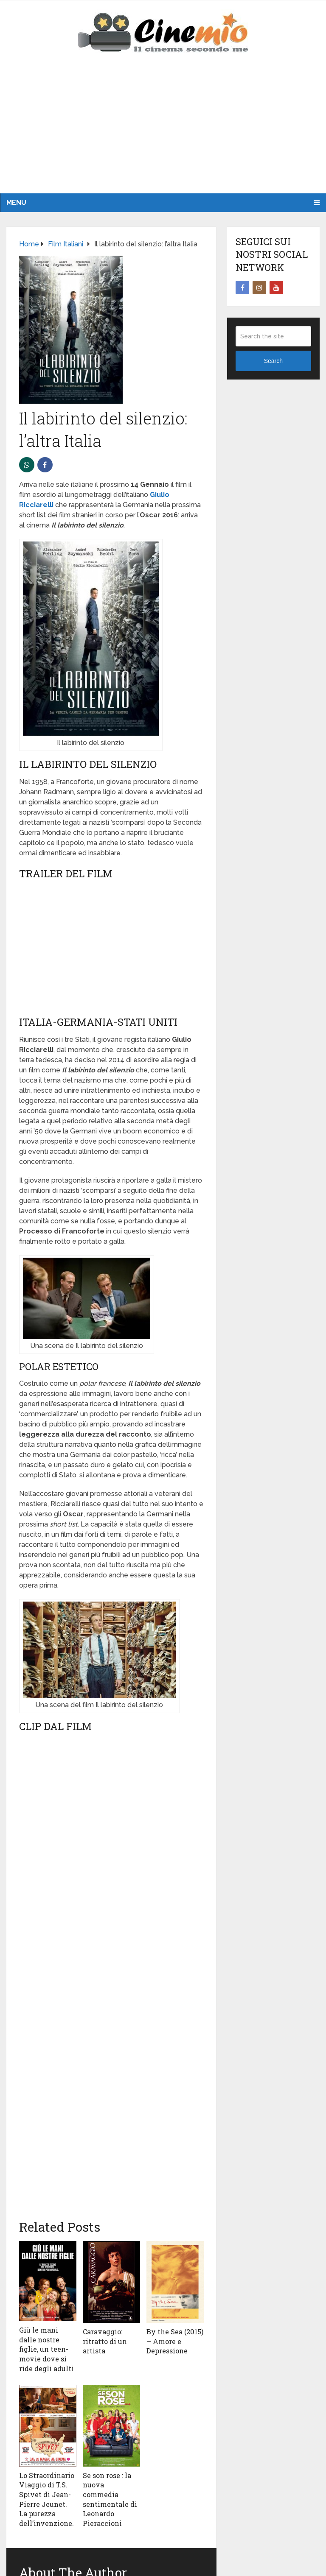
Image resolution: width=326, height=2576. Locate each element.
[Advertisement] (163, 129)
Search (273, 360)
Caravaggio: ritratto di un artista (105, 2341)
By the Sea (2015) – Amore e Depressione (174, 2341)
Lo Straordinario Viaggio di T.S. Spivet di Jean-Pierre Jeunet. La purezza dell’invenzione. (46, 2498)
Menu (16, 202)
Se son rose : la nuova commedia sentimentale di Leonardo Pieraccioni (110, 2498)
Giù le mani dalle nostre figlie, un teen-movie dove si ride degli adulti (46, 2348)
